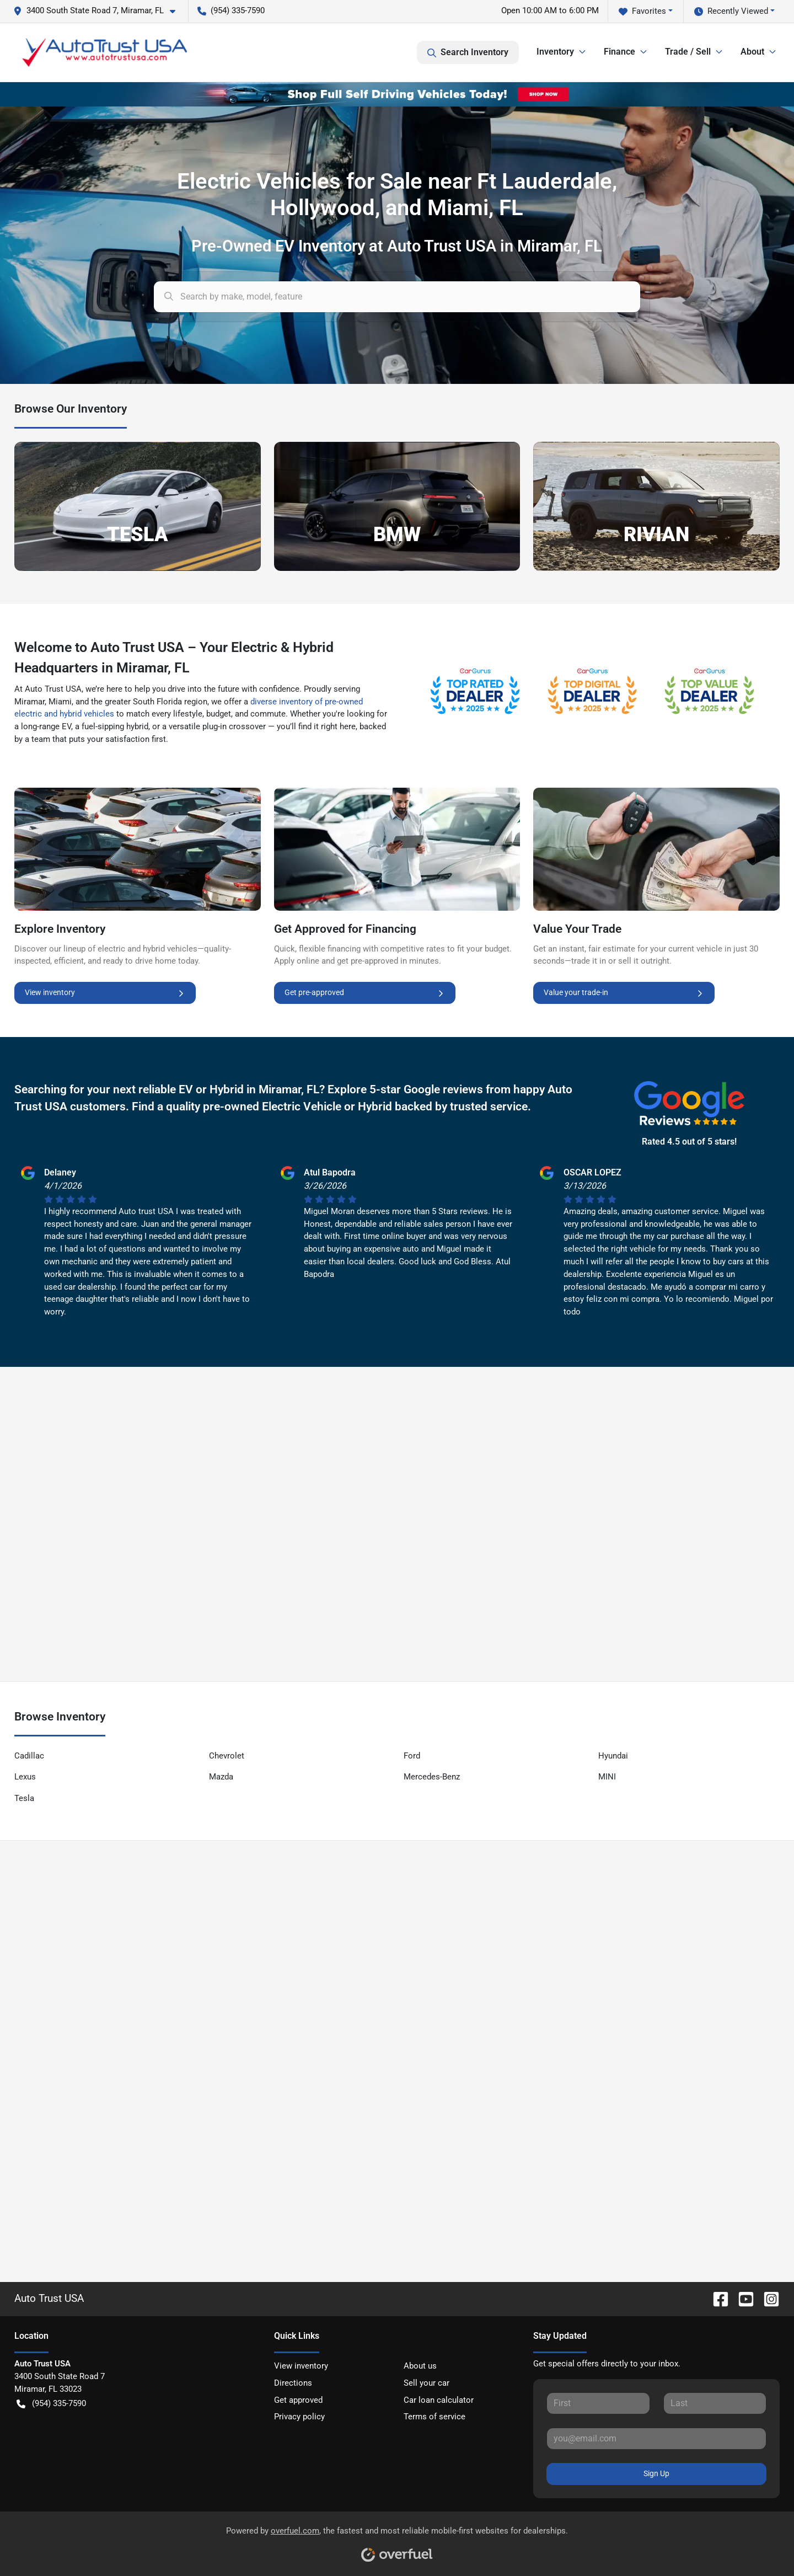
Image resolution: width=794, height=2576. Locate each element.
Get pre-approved (365, 992)
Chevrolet (226, 1756)
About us (420, 2366)
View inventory (105, 992)
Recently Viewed (731, 11)
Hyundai (613, 1756)
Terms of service (434, 2417)
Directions (293, 2383)
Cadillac (29, 1756)
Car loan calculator (439, 2400)
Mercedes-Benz (432, 1777)
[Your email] (656, 2439)
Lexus (25, 1777)
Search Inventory (467, 52)
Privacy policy (299, 2417)
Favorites (642, 11)
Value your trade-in (624, 992)
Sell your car (426, 2383)
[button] (99, 11)
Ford (412, 1756)
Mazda (221, 1777)
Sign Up (656, 2473)
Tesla (24, 1798)
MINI (607, 1777)
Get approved (298, 2400)
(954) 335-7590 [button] (231, 10)
